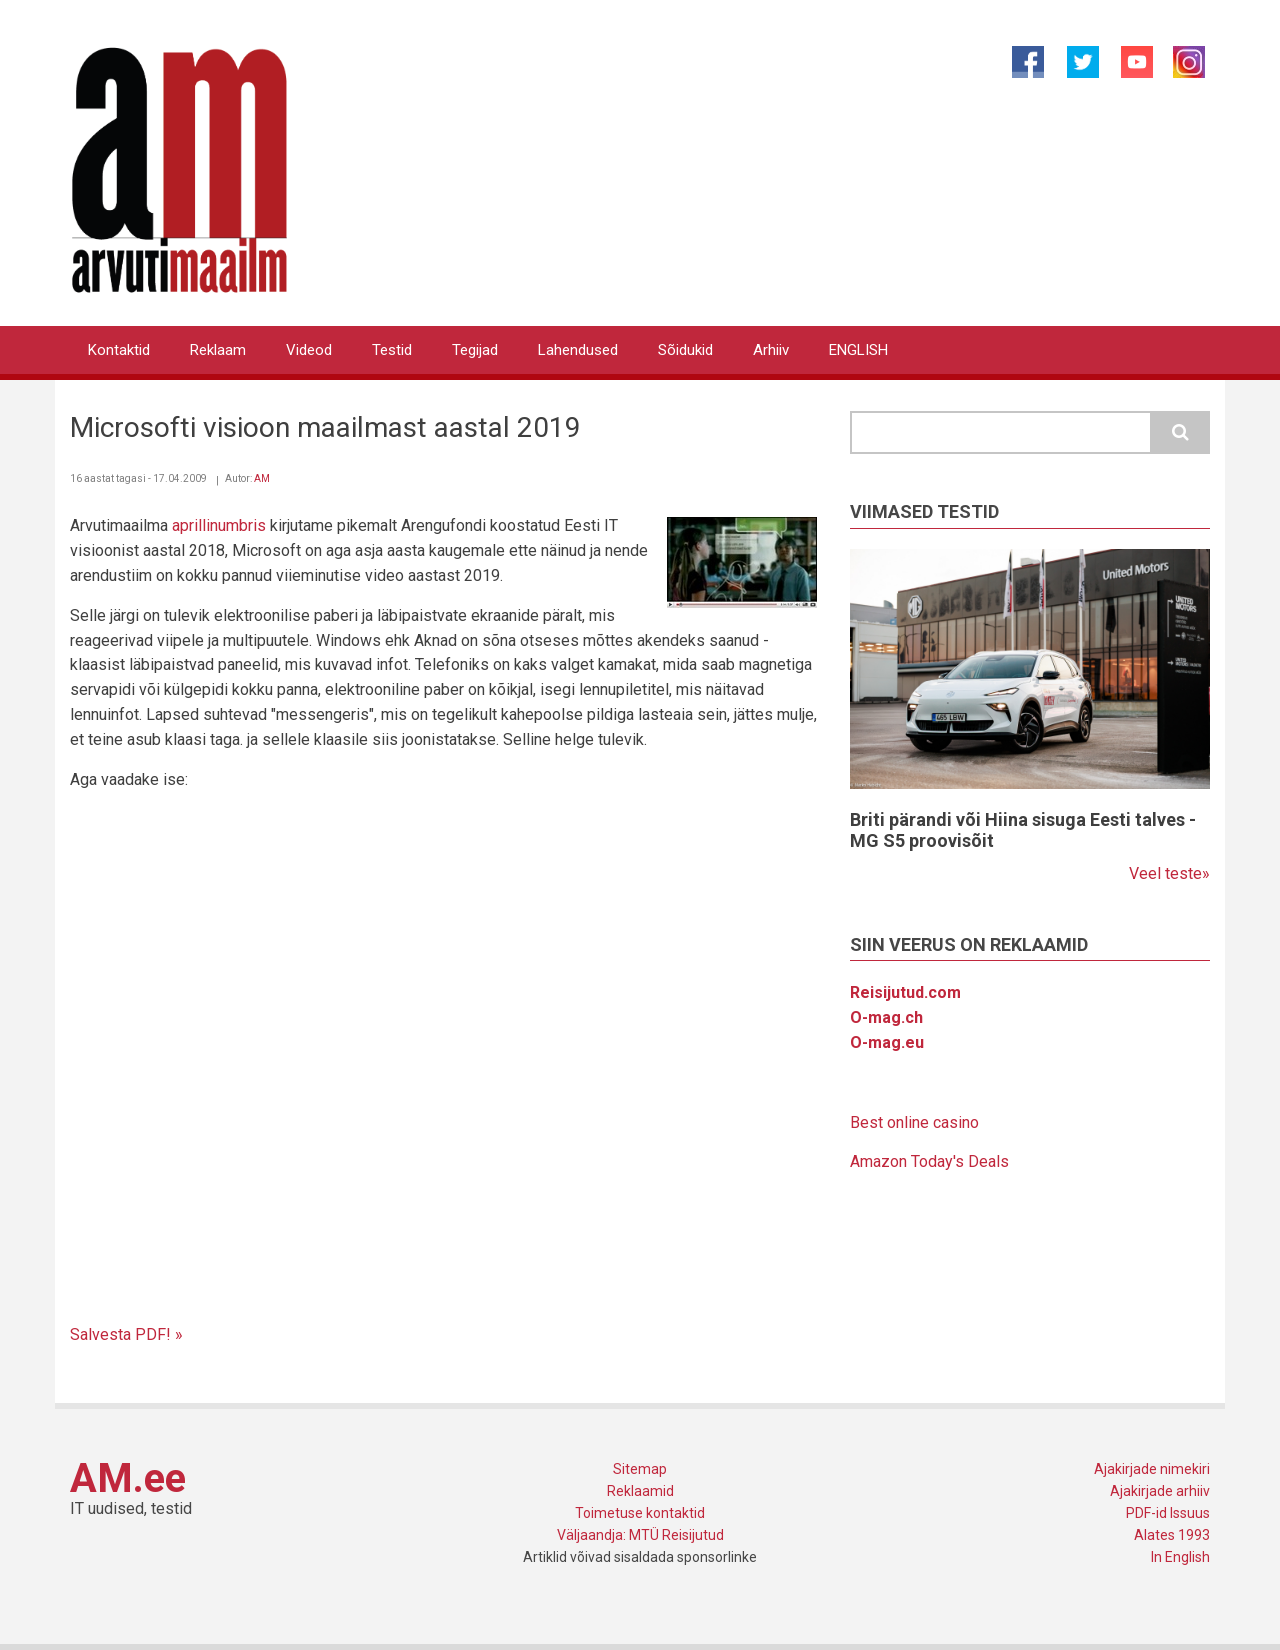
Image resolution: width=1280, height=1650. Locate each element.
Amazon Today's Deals (929, 1161)
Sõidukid (685, 350)
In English (1180, 1557)
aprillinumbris (219, 525)
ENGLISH (858, 350)
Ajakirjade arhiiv (1160, 1491)
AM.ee (128, 1478)
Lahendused (578, 350)
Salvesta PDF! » (126, 1334)
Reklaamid (640, 1491)
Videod (309, 350)
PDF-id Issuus (1168, 1513)
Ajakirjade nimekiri (1152, 1469)
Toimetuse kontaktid (640, 1513)
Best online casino (914, 1122)
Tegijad (475, 350)
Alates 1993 (1172, 1535)
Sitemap (640, 1469)
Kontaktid (119, 350)
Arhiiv (771, 350)
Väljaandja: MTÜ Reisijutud (640, 1535)
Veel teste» (1169, 873)
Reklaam (218, 350)
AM (262, 478)
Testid (392, 350)
